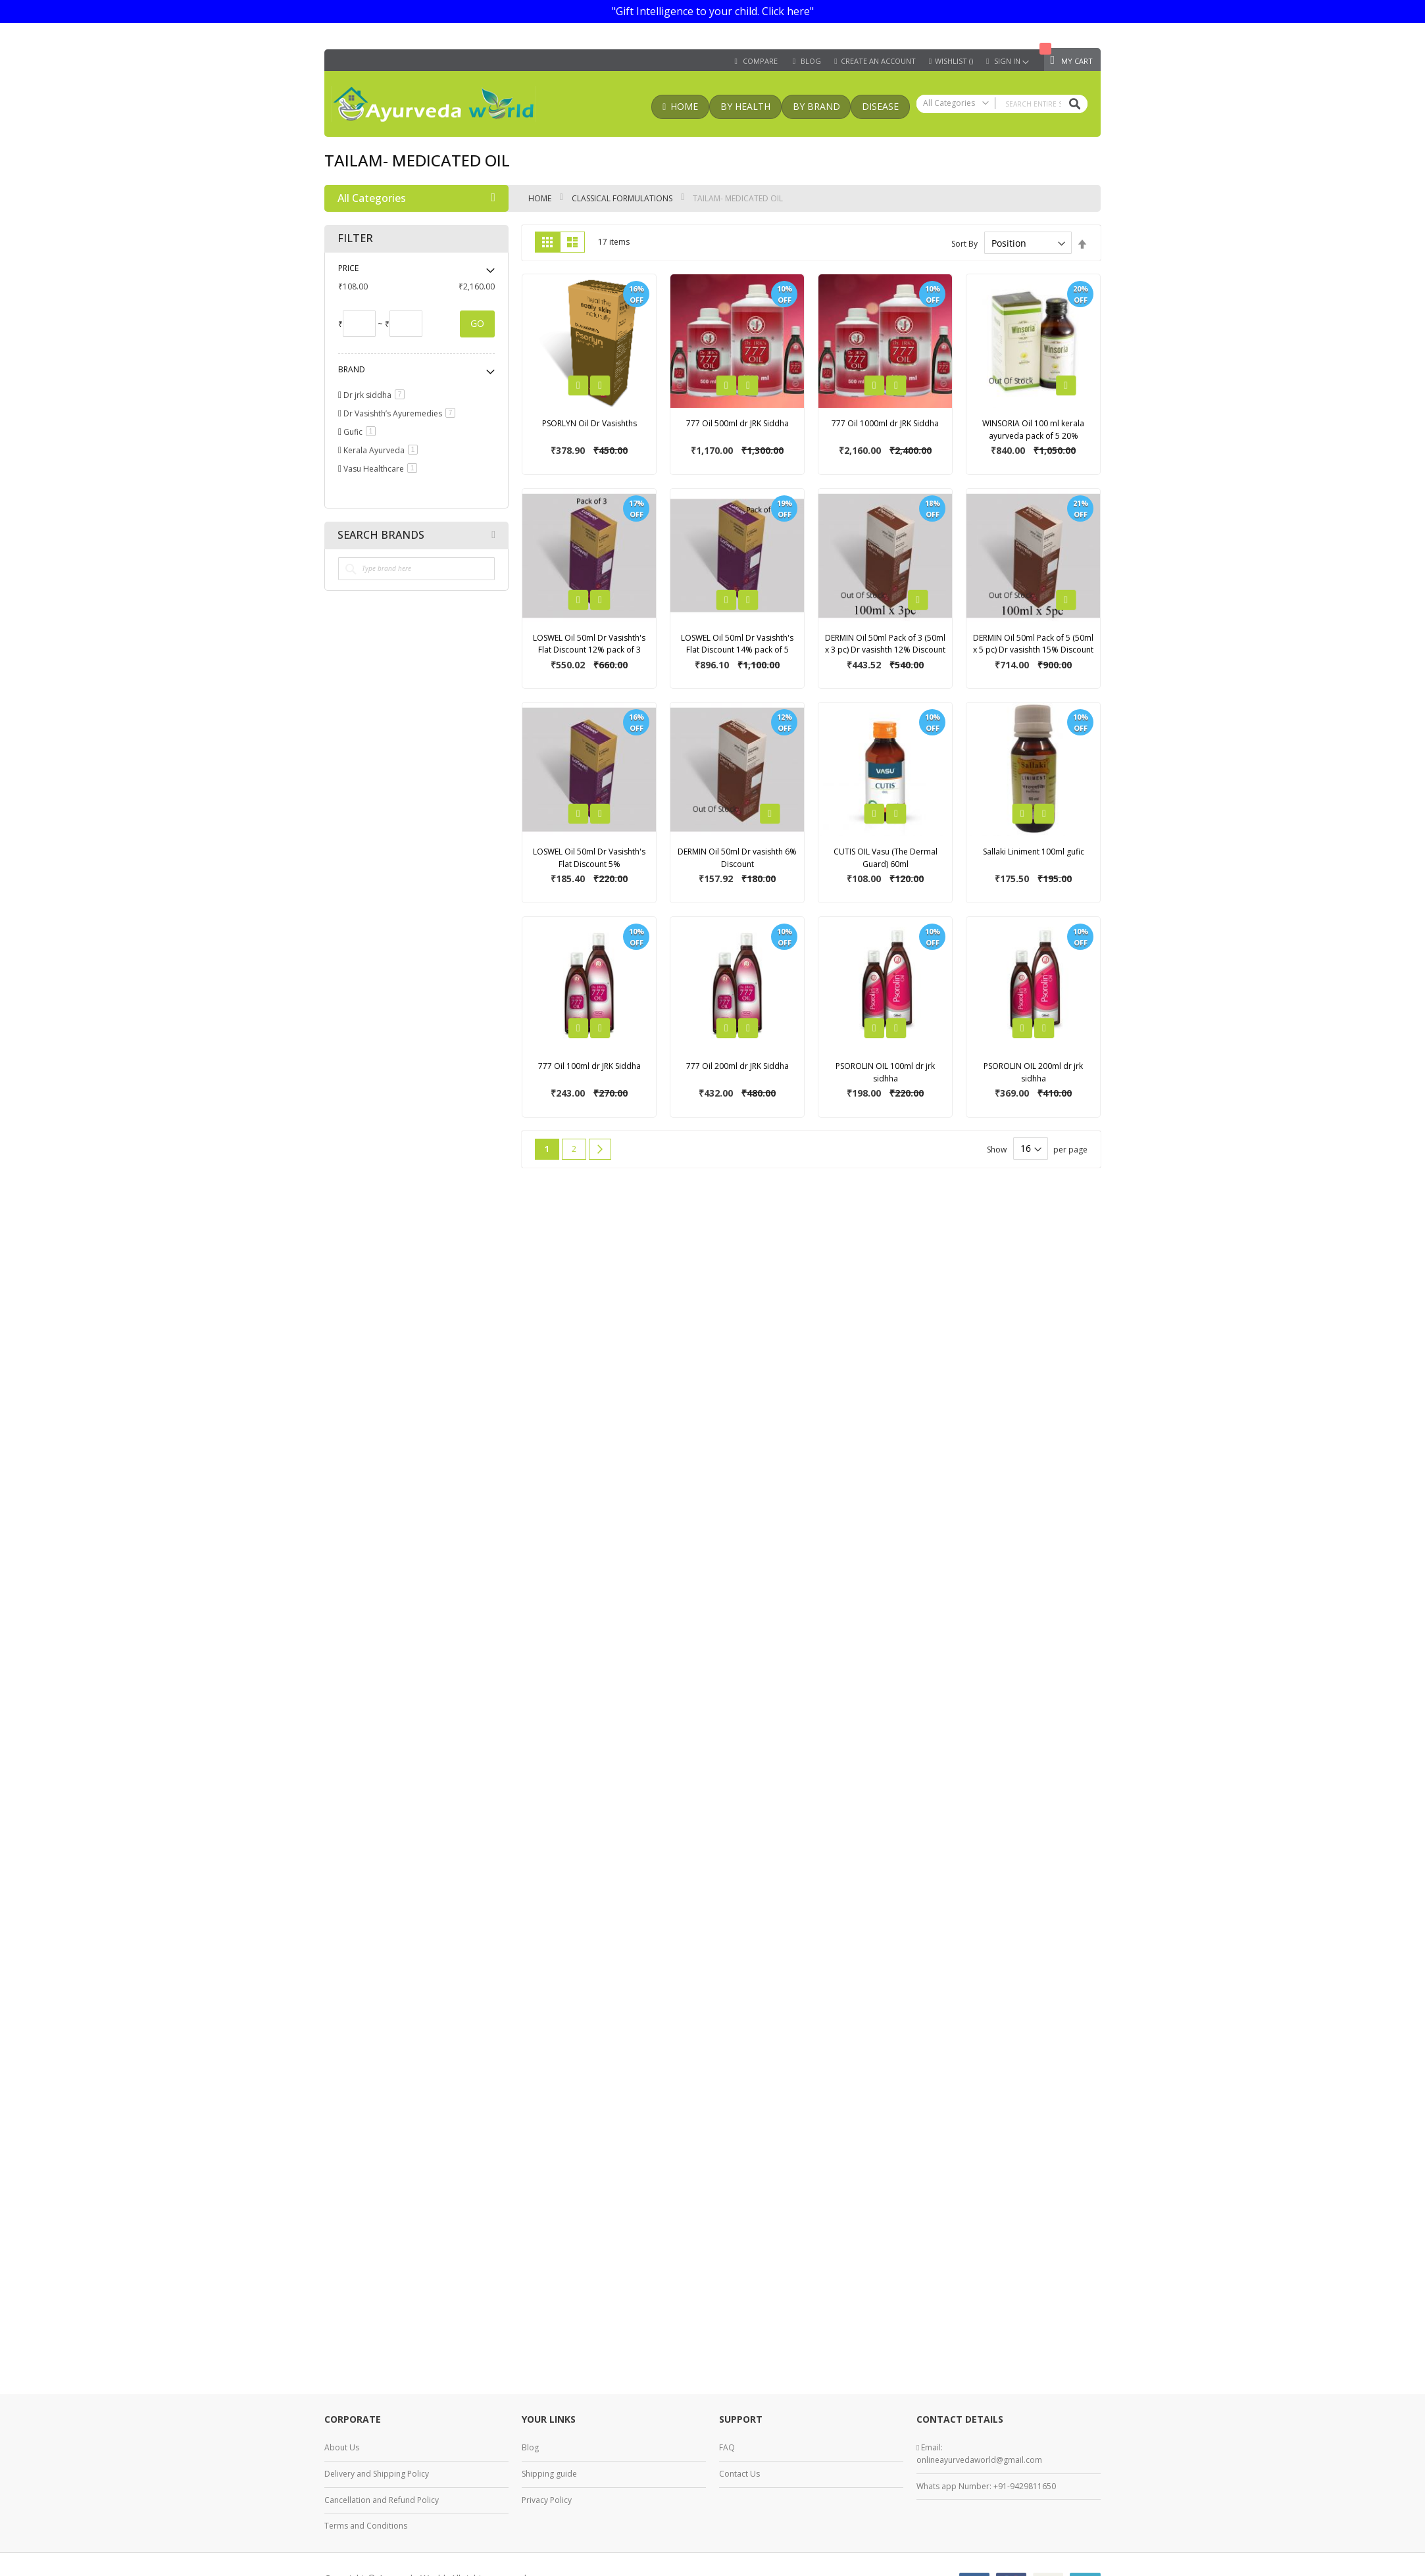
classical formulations (623, 198)
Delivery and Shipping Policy (376, 2473)
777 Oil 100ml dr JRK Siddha (589, 1066)
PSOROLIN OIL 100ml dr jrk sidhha (885, 1072)
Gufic (361, 431)
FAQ (727, 2447)
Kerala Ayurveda (382, 450)
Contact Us (739, 2473)
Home (540, 198)
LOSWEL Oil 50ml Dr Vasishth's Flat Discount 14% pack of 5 (737, 644)
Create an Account (878, 61)
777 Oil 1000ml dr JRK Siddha (885, 423)
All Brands (493, 535)
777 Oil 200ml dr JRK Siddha (737, 1066)
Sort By (964, 243)
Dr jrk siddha (376, 395)
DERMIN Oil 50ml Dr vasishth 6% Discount (737, 858)
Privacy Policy (547, 2500)
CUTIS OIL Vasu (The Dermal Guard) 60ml (886, 858)
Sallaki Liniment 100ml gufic (1033, 851)
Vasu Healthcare (382, 468)
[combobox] (1002, 104)
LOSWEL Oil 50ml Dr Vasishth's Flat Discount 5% (589, 858)
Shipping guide (549, 2473)
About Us (341, 2447)
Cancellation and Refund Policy (381, 2500)
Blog (530, 2447)
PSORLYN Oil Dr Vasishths (589, 423)
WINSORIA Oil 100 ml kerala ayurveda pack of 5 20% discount (1033, 435)
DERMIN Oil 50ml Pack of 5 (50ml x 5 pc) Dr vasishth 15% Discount (1033, 644)
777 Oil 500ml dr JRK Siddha (737, 423)
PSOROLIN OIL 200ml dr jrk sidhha (1033, 1072)
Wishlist (954, 61)
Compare (760, 61)
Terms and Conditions (365, 2525)
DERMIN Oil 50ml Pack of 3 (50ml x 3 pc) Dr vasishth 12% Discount (885, 644)
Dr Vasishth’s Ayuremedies (401, 413)
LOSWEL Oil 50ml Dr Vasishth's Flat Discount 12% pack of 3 (589, 644)
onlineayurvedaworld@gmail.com (979, 2459)
